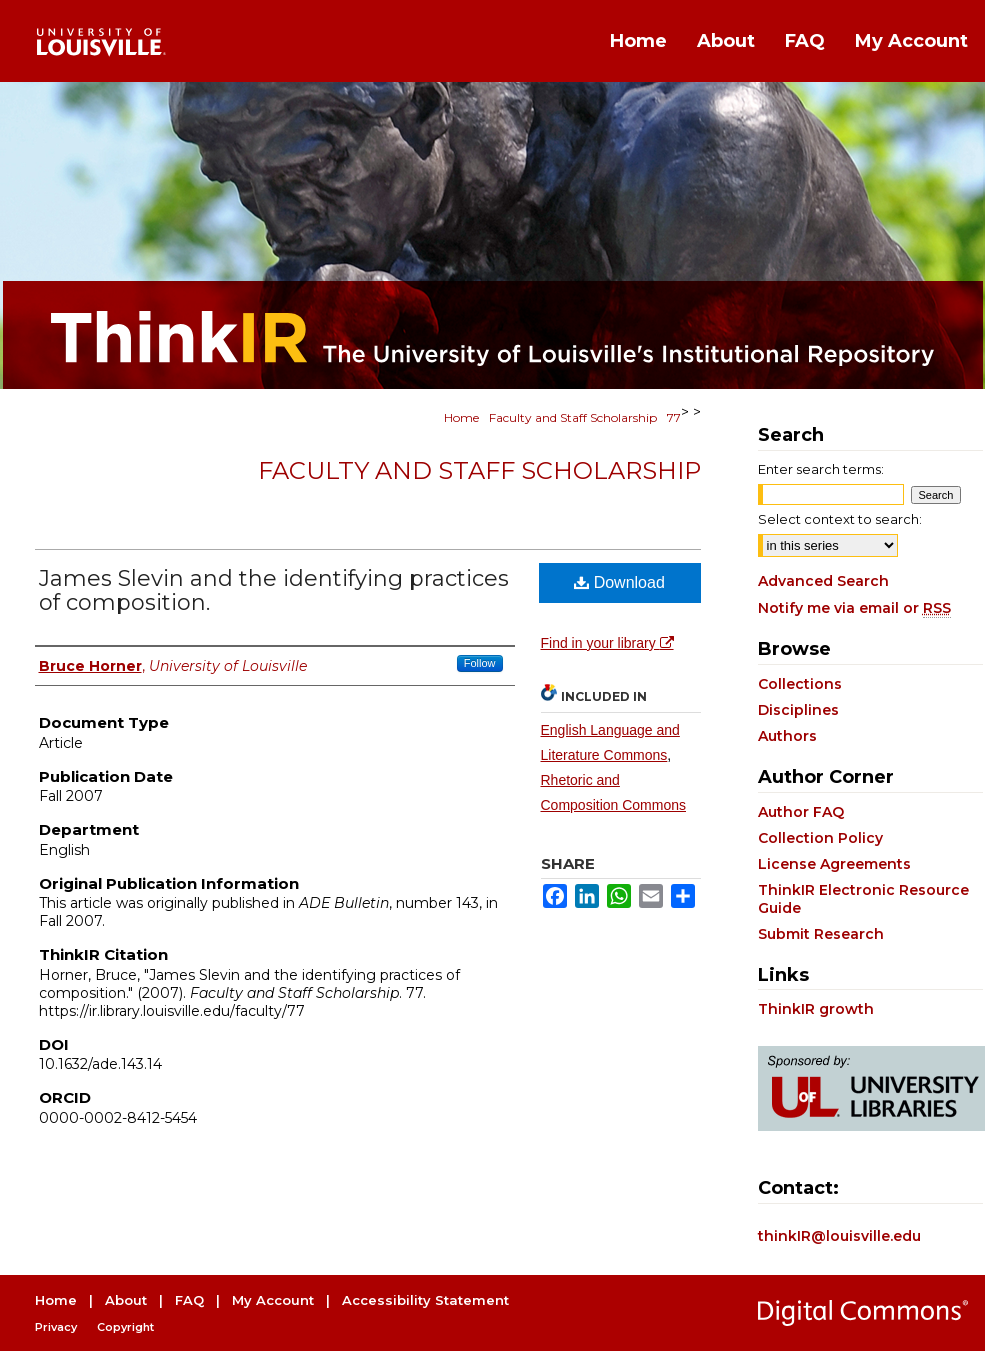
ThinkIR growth (816, 1009)
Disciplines (798, 710)
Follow (480, 663)
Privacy (56, 1327)
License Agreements (834, 864)
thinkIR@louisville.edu (839, 1236)
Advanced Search (823, 581)
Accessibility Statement (425, 1300)
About (126, 1300)
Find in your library (607, 643)
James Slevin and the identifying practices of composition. (274, 590)
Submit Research (821, 934)
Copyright (125, 1327)
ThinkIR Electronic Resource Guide (863, 899)
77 (674, 417)
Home (461, 417)
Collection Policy (820, 838)
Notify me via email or (854, 608)
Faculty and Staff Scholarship (573, 417)
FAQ (189, 1300)
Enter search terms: (821, 469)
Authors (787, 736)
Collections (800, 684)
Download (619, 582)
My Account (273, 1300)
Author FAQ (801, 812)
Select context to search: (840, 519)
